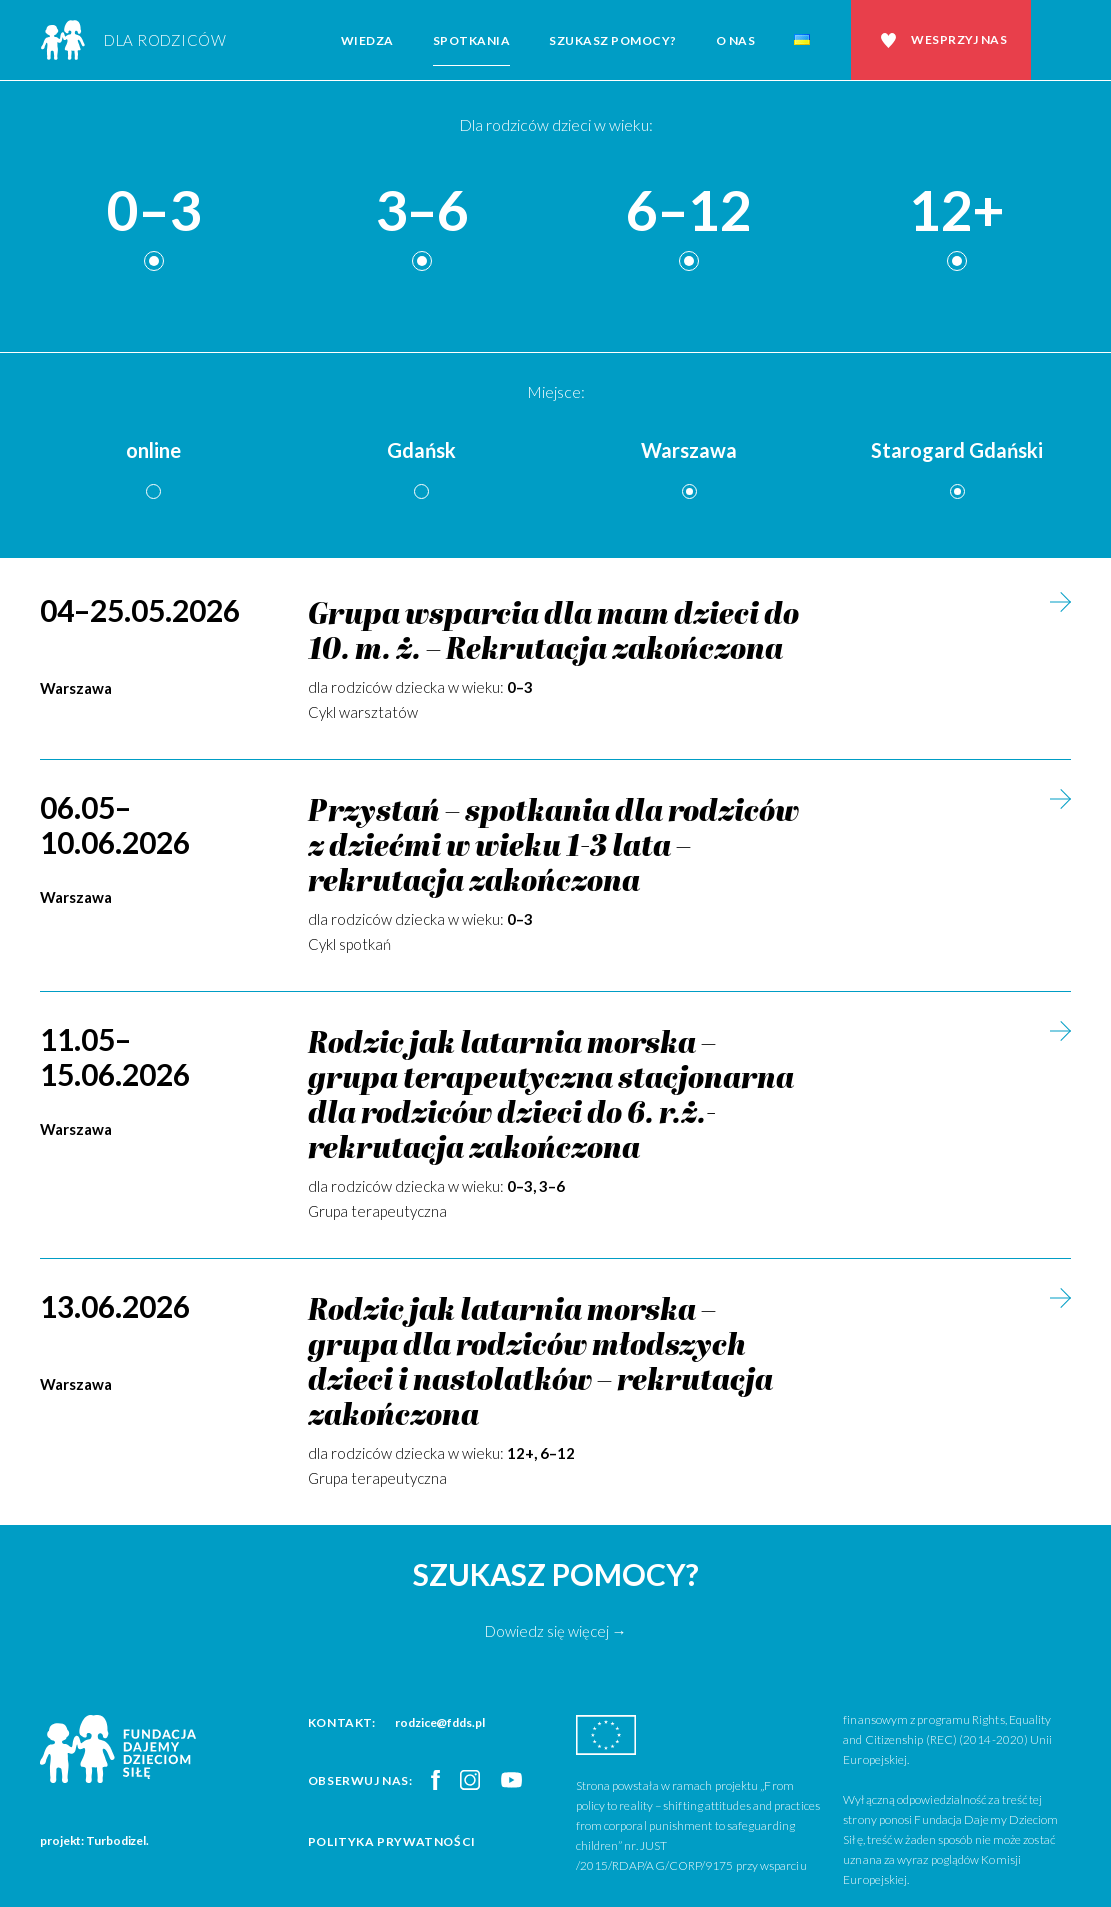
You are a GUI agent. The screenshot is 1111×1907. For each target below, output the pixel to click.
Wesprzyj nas (959, 39)
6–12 (689, 211)
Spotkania (472, 40)
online (153, 450)
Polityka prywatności (392, 1841)
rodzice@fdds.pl (440, 1722)
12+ (957, 211)
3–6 (422, 211)
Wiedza (367, 40)
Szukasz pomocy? (613, 40)
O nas (736, 40)
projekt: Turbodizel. (94, 1840)
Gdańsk (421, 450)
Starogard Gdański (957, 450)
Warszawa (689, 450)
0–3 (154, 211)
